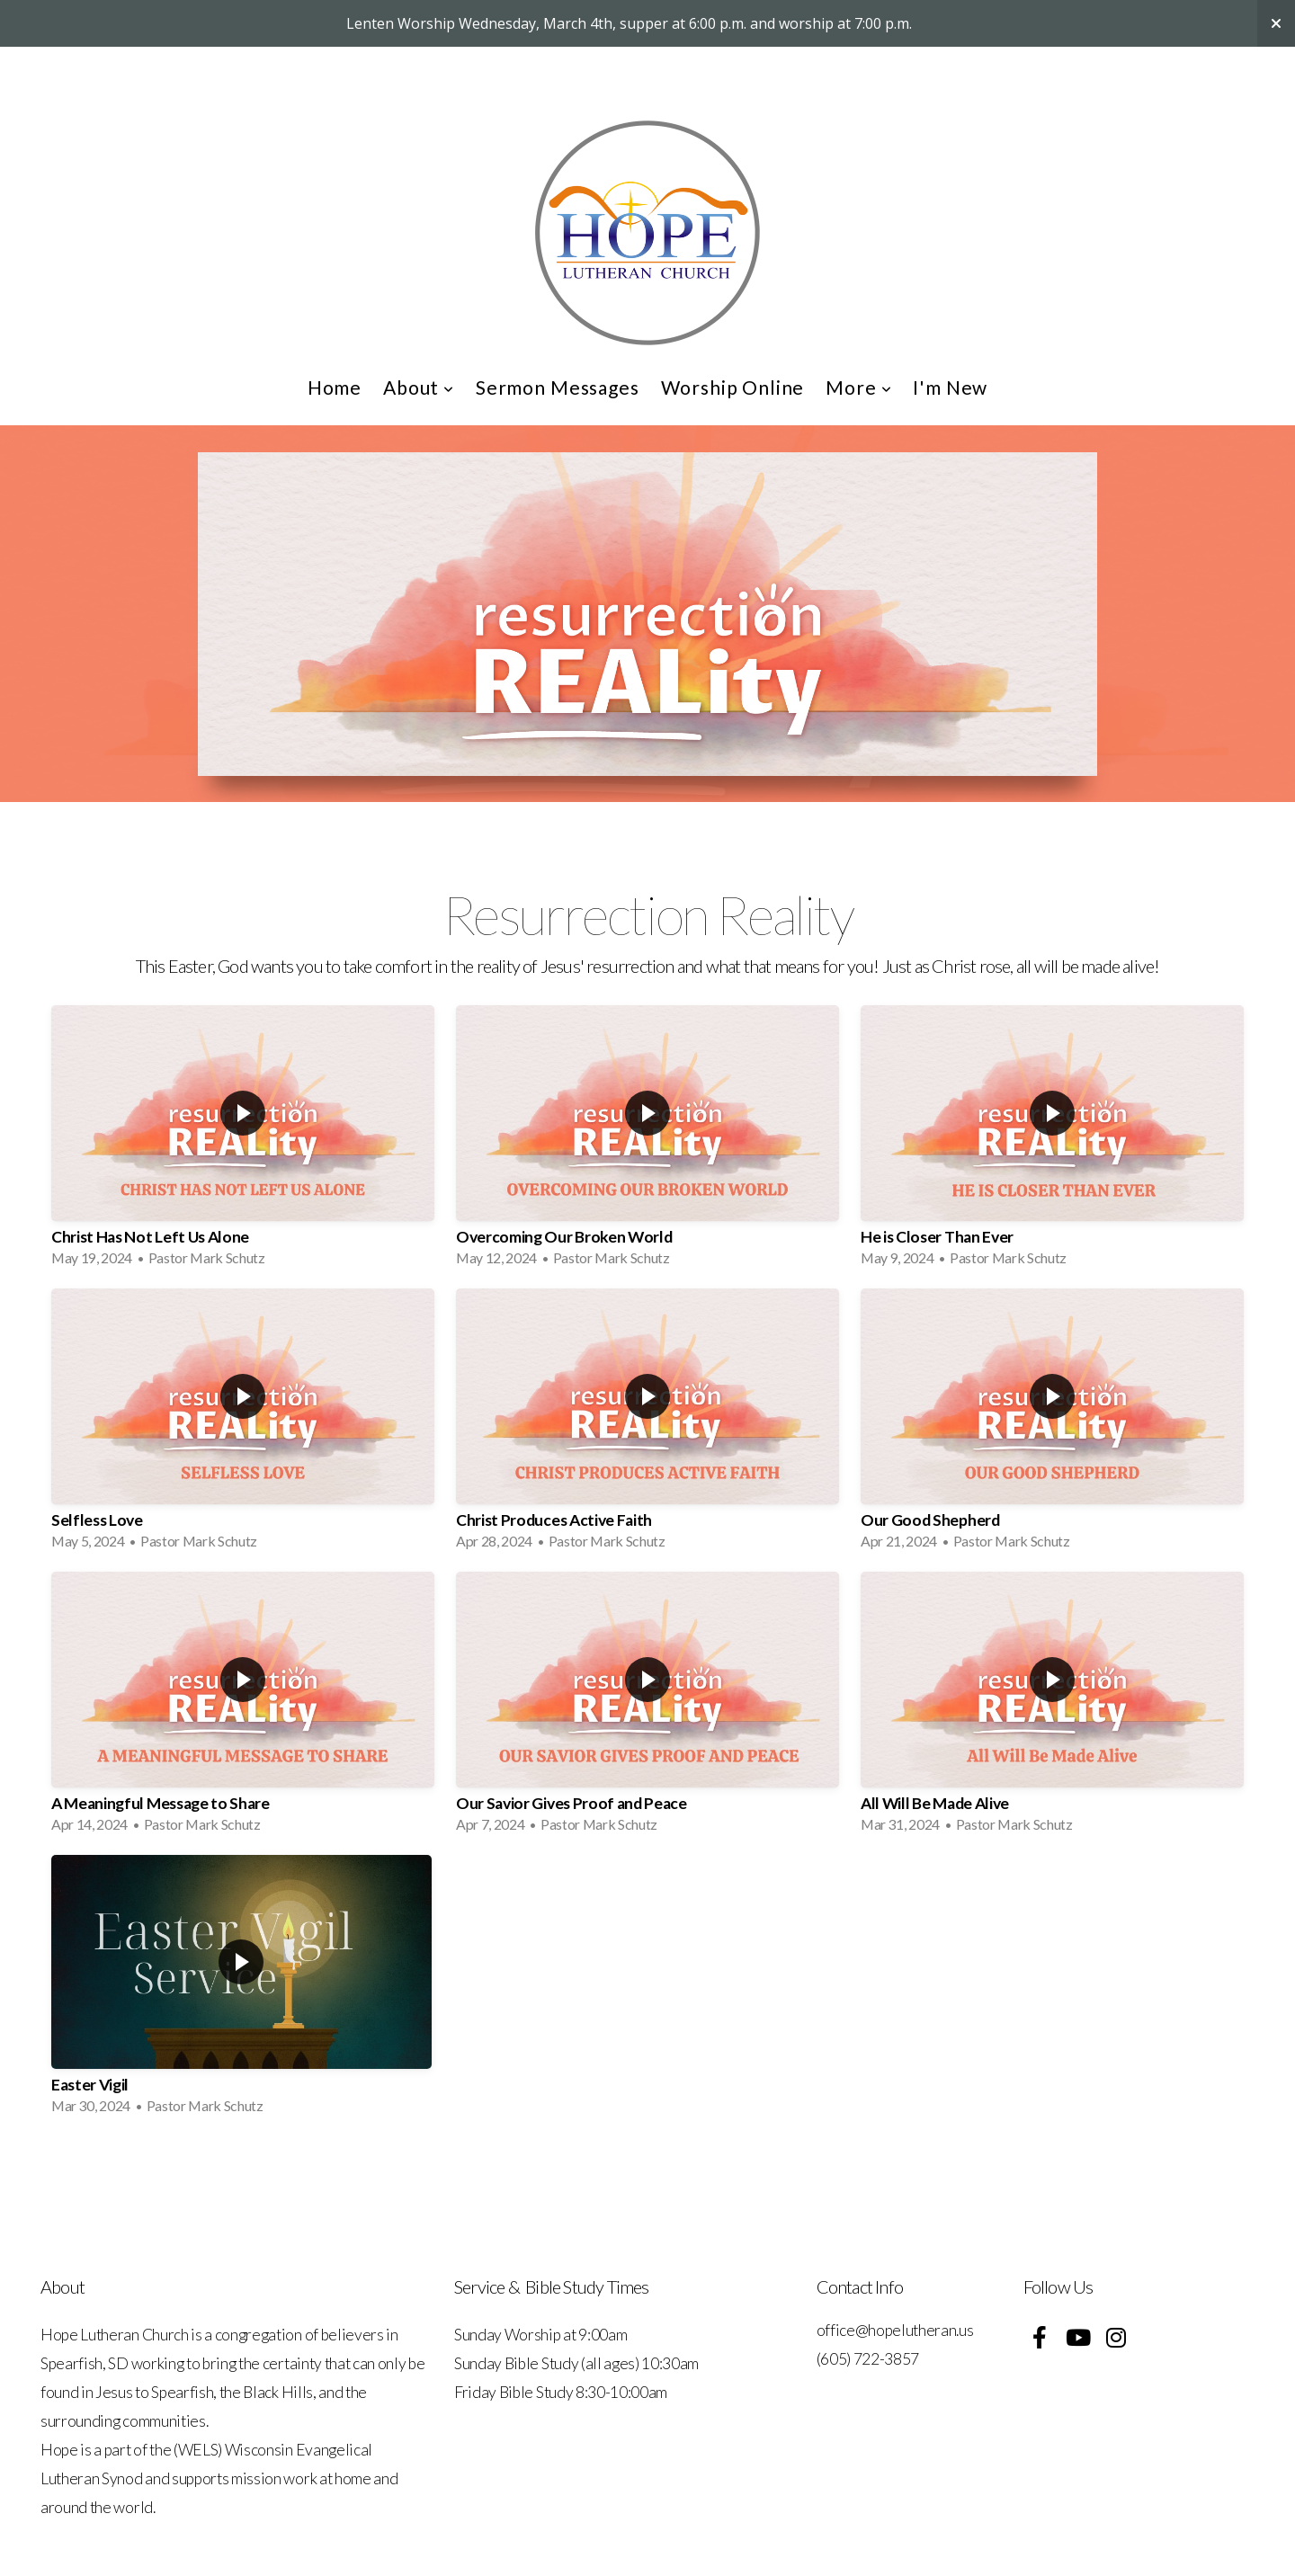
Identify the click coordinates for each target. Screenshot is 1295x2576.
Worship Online (733, 387)
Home (335, 387)
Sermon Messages (557, 387)
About (418, 387)
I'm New (950, 387)
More (858, 387)
